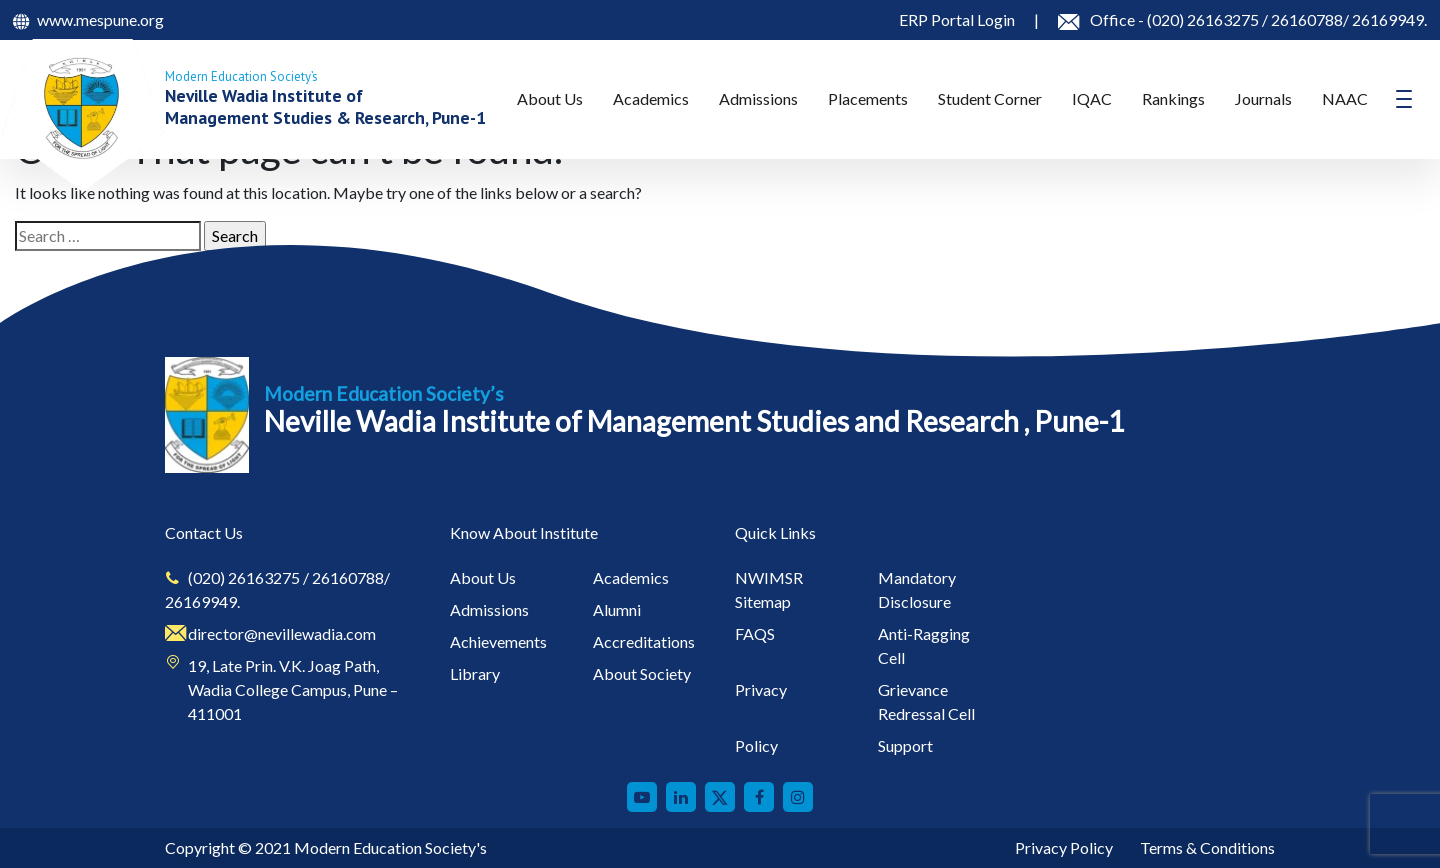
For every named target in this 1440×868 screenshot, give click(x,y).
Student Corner (990, 98)
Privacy (761, 689)
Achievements (498, 641)
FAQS (755, 633)
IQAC (1092, 98)
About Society (642, 673)
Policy (756, 745)
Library (475, 673)
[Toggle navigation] (1404, 99)
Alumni (617, 609)
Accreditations (644, 641)
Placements (868, 98)
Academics (651, 98)
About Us (550, 98)
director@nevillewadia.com (282, 633)
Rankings (1173, 98)
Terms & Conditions (1207, 847)
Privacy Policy (1064, 847)
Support (905, 745)
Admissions (758, 98)
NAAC (1345, 98)
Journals (1263, 98)
